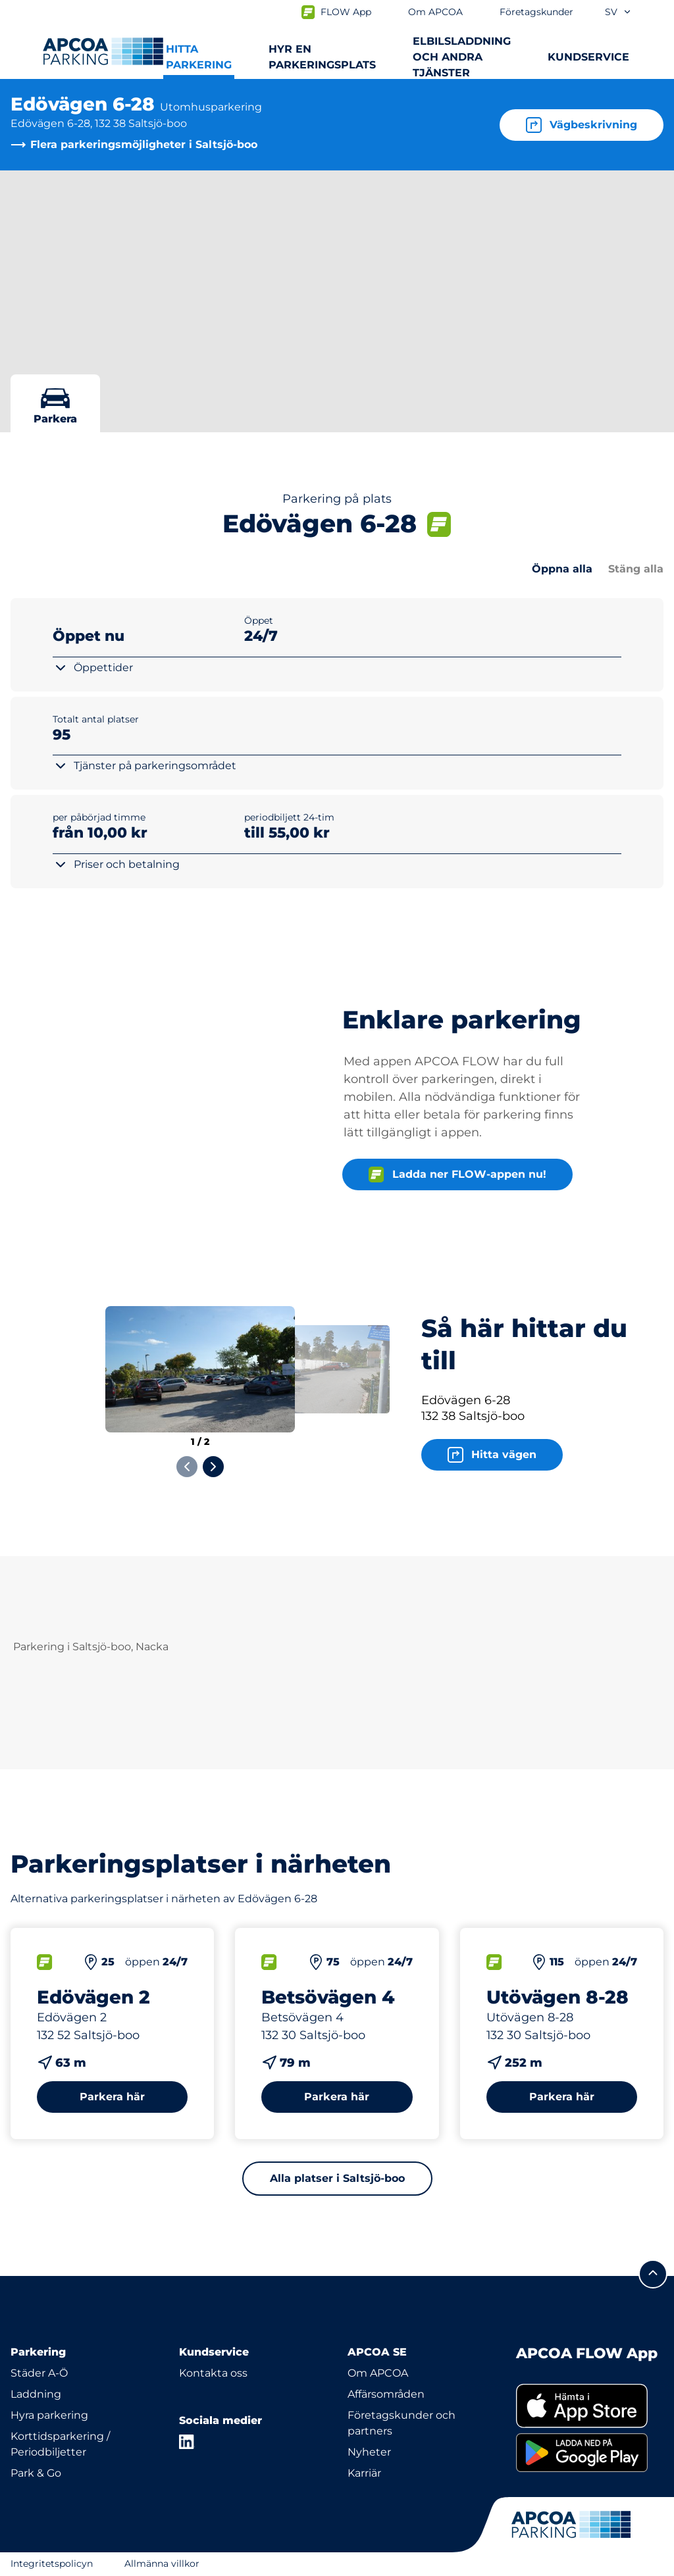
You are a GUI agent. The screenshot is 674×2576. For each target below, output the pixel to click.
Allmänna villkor (161, 2563)
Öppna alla (562, 569)
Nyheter (369, 2452)
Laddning (36, 2394)
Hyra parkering (49, 2415)
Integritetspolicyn (52, 2563)
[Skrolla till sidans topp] (652, 2274)
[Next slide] (213, 1466)
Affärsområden (386, 2394)
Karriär (364, 2473)
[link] (589, 2406)
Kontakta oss (213, 2373)
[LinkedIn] (187, 2442)
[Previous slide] (186, 1466)
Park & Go (36, 2473)
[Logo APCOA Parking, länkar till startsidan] (103, 51)
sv (618, 12)
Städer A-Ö (39, 2373)
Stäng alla (635, 569)
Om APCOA (378, 2373)
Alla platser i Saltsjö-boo (337, 2178)
